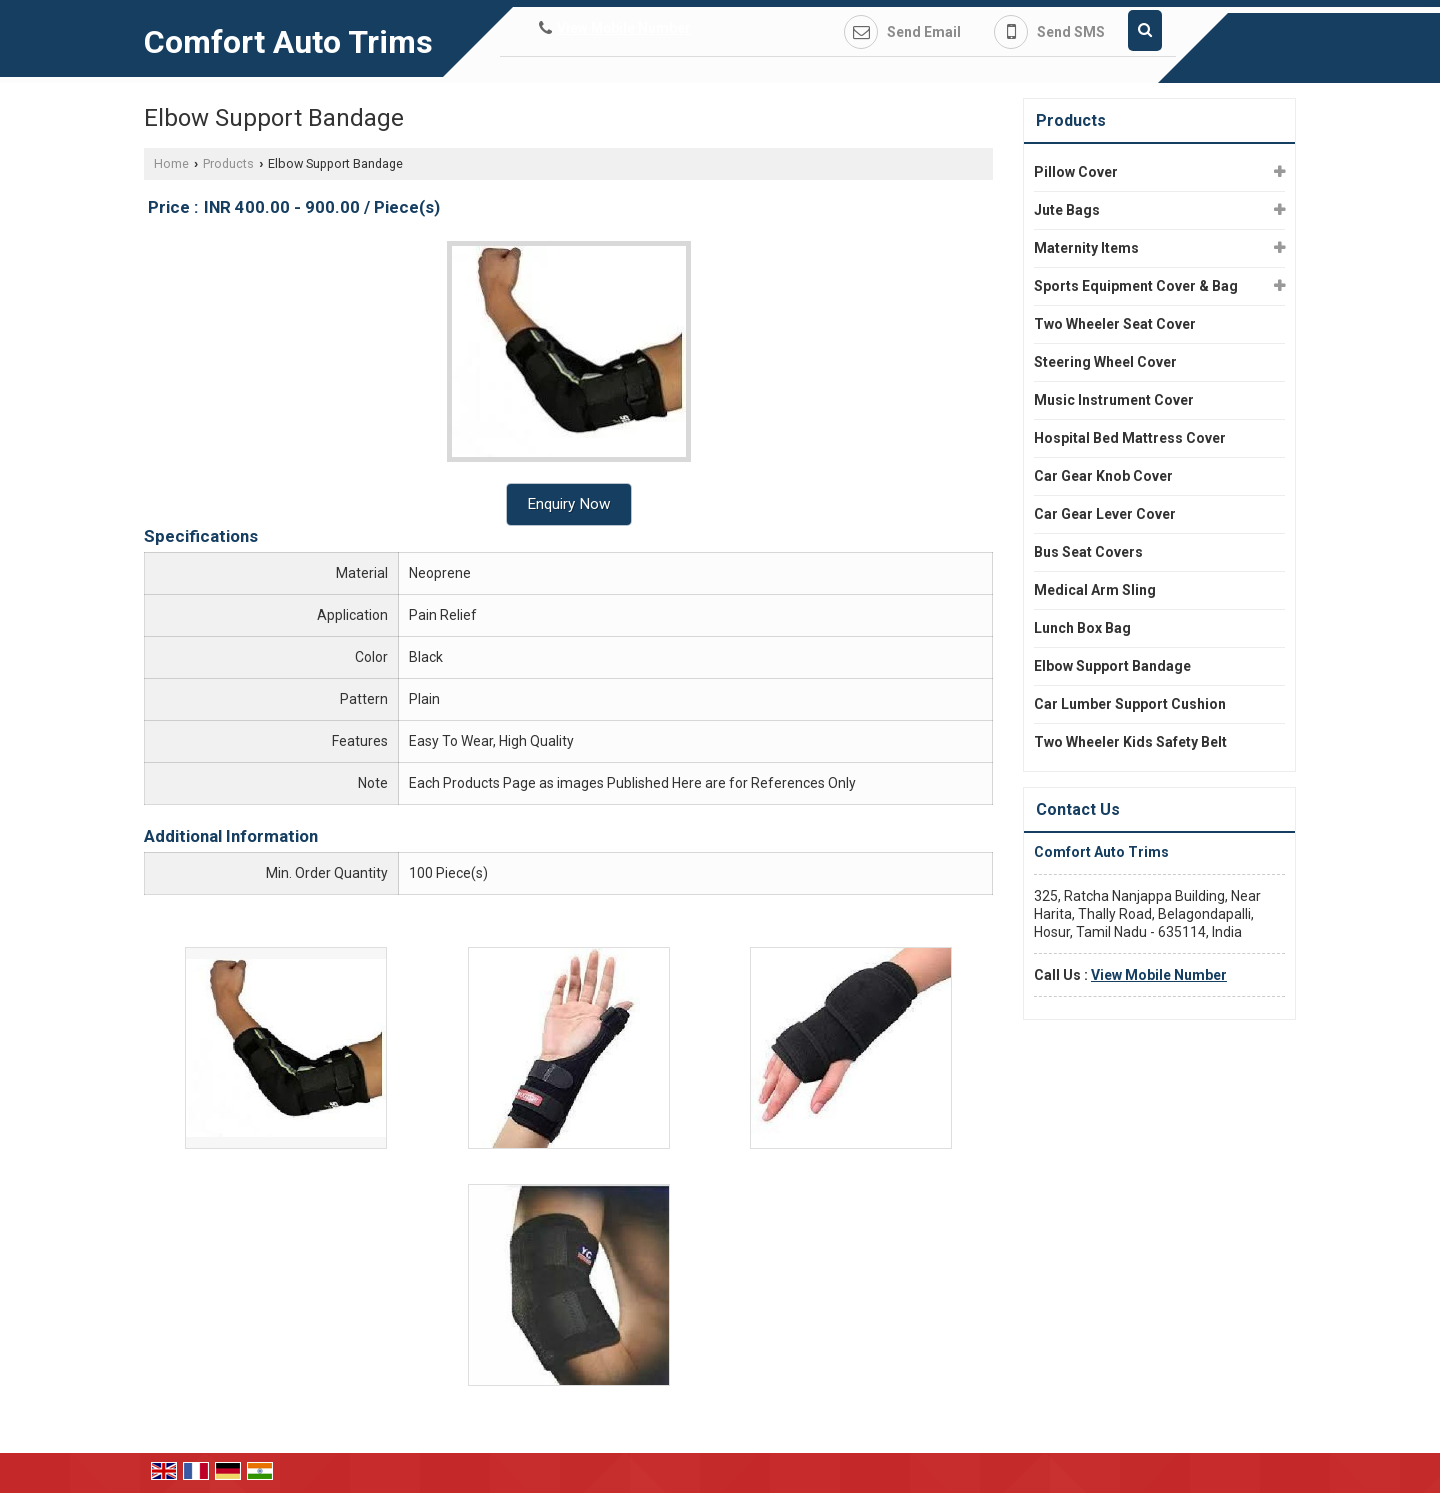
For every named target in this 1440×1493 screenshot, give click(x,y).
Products (228, 163)
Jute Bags (1067, 210)
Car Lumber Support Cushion (1130, 704)
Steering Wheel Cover (1105, 362)
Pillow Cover (1076, 172)
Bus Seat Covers (1088, 552)
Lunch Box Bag (1082, 628)
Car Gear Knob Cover (1103, 476)
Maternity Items (1086, 248)
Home (171, 163)
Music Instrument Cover (1114, 400)
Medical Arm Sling (1095, 590)
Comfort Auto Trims (288, 42)
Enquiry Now (569, 504)
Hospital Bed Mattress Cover (1130, 438)
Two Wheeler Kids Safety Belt (1130, 742)
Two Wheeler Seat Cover (1115, 324)
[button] (624, 28)
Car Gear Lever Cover (1105, 514)
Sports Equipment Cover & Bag (1136, 286)
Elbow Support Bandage (1112, 666)
